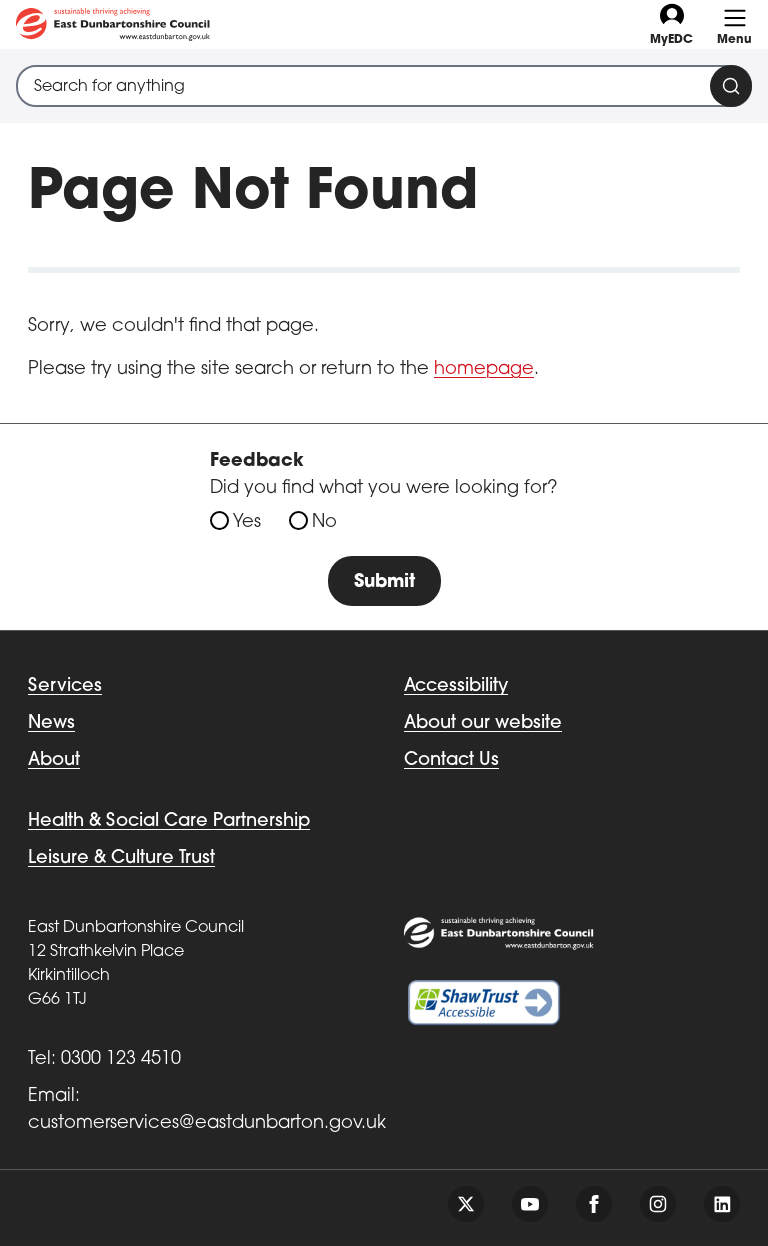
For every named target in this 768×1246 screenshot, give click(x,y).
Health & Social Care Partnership (169, 821)
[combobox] (384, 86)
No (324, 522)
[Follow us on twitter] (466, 1204)
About (54, 760)
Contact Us (451, 760)
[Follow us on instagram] (658, 1204)
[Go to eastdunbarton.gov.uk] (113, 24)
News (51, 723)
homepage (484, 369)
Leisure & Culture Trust (121, 858)
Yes (247, 522)
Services (65, 686)
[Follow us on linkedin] (722, 1204)
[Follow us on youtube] (530, 1204)
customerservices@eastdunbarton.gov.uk (207, 1123)
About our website (483, 723)
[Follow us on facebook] (594, 1204)
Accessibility (456, 686)
